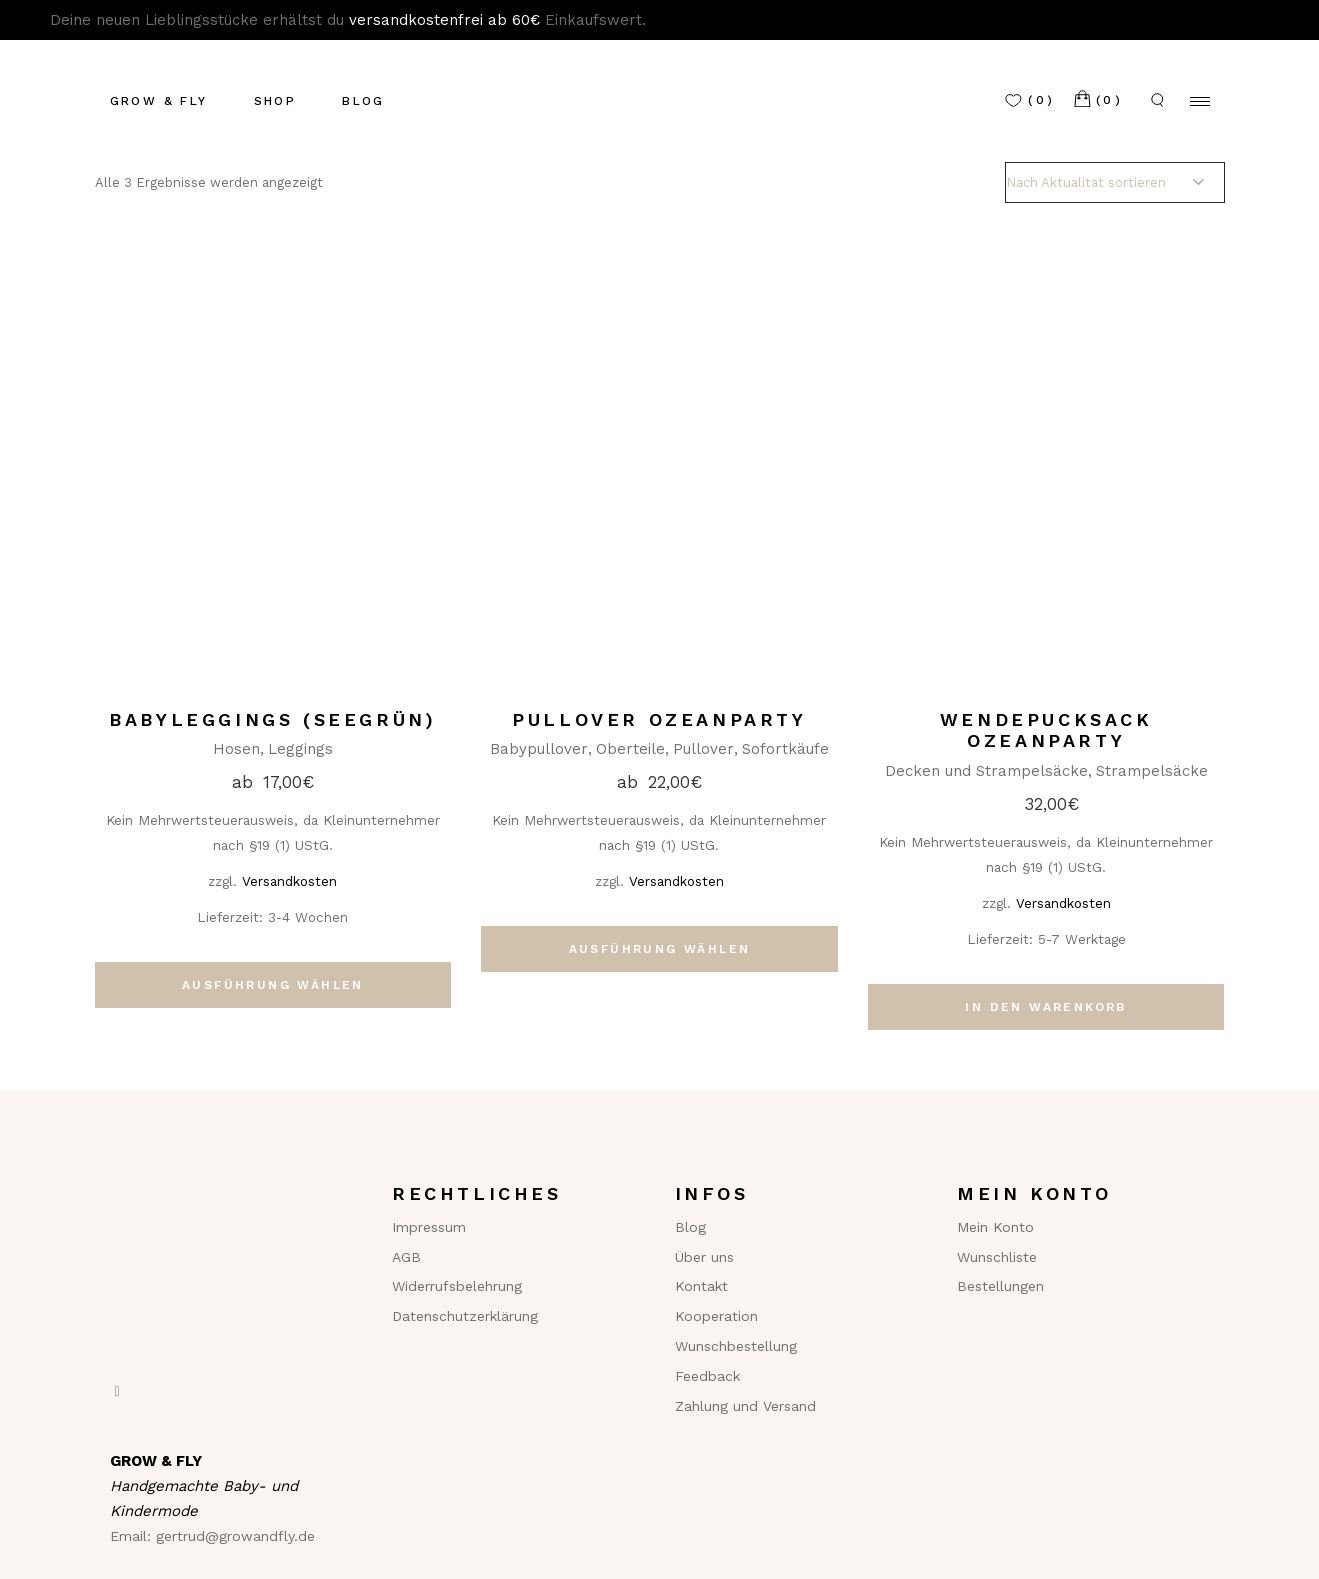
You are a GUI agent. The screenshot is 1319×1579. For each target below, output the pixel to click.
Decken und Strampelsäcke (986, 771)
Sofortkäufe (785, 749)
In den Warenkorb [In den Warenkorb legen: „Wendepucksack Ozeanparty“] (1045, 1007)
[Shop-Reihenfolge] (1115, 182)
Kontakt (701, 1286)
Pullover (703, 749)
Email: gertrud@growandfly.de (212, 1536)
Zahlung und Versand (745, 1406)
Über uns (704, 1257)
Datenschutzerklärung (465, 1316)
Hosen (236, 749)
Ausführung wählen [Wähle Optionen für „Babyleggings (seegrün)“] (273, 985)
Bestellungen (1000, 1286)
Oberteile (630, 749)
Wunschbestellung (736, 1346)
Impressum (429, 1227)
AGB (406, 1257)
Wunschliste (997, 1257)
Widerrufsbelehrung (457, 1286)
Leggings (300, 749)
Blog (690, 1227)
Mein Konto (995, 1227)
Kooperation (716, 1316)
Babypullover (539, 749)
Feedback (707, 1376)
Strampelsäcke (1152, 771)
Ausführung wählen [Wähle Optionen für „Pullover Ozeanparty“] (660, 949)
